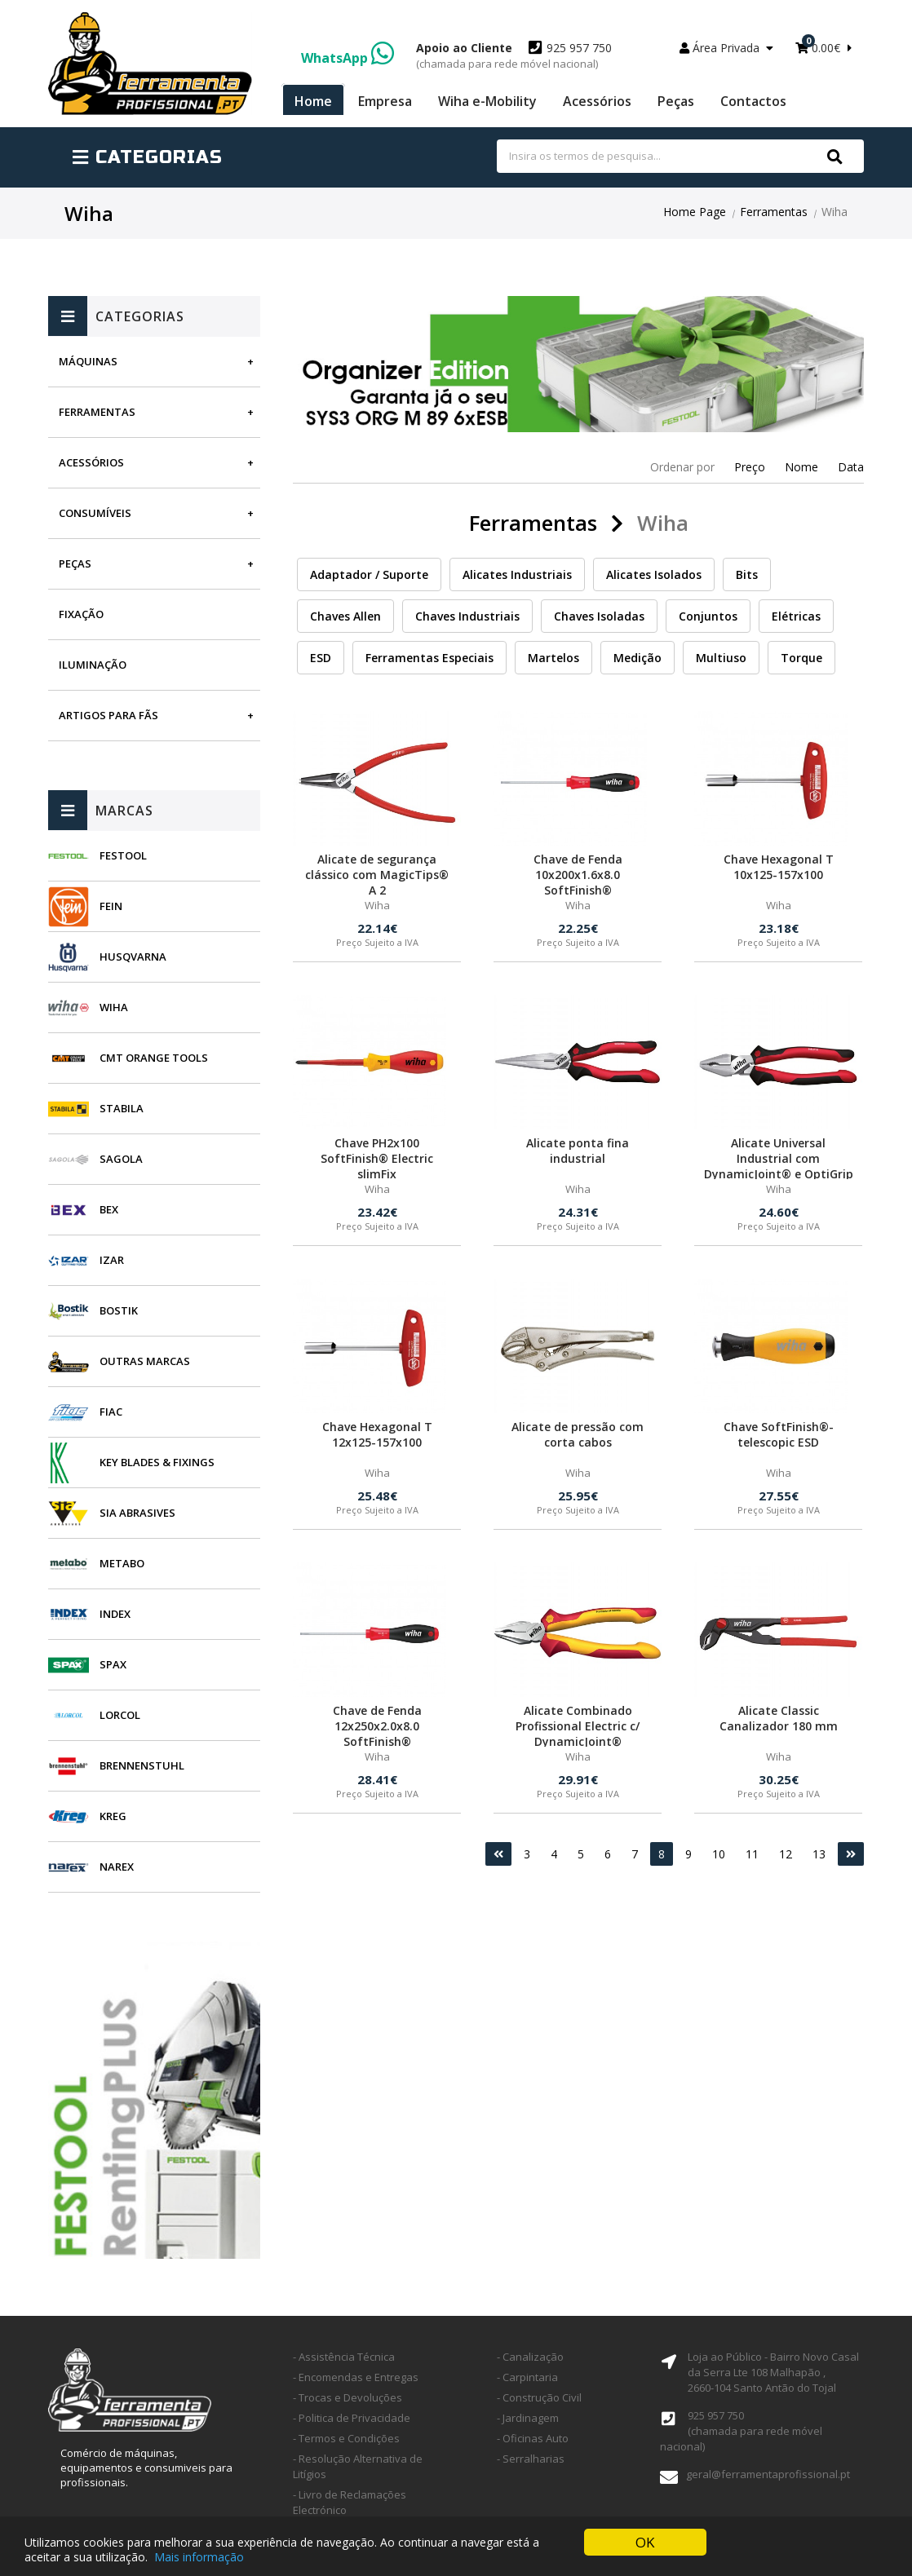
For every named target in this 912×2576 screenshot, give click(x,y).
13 (819, 1854)
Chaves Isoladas (599, 616)
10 (718, 1854)
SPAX (113, 1664)
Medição (637, 657)
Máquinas (88, 361)
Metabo (122, 1563)
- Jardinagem (528, 2417)
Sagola (121, 1158)
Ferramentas (774, 211)
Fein (111, 906)
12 (785, 1854)
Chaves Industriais (467, 616)
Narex (117, 1866)
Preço (749, 467)
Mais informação (199, 2557)
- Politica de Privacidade (351, 2417)
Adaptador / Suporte (369, 574)
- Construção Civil (539, 2397)
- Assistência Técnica (344, 2356)
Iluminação (92, 664)
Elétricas (796, 616)
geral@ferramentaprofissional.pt (768, 2474)
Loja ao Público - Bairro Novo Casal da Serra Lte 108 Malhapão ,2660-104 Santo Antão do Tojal (773, 2372)
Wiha (114, 1007)
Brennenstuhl (142, 1765)
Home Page (694, 211)
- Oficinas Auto (533, 2438)
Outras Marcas (145, 1361)
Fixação (81, 614)
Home (313, 101)
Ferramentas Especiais (429, 657)
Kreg (113, 1816)
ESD (320, 657)
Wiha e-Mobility (487, 101)
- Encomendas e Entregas (355, 2377)
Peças (675, 101)
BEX (109, 1209)
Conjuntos (708, 616)
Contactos (753, 101)
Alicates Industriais (517, 574)
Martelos (553, 657)
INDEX (115, 1613)
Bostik (119, 1310)
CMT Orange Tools (154, 1057)
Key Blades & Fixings (157, 1462)
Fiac (111, 1411)
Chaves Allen (345, 616)
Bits (747, 574)
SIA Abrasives (137, 1512)
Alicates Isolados (654, 574)
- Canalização (530, 2356)
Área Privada (726, 47)
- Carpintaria (527, 2377)
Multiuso (721, 657)
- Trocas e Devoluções (347, 2397)
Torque (801, 657)
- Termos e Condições (346, 2438)
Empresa (385, 101)
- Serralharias (530, 2458)
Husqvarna (133, 956)
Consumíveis (95, 513)
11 (752, 1854)
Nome (801, 467)
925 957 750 (514, 55)
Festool (123, 855)
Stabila (122, 1108)
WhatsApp (347, 58)
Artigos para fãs (108, 715)
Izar (112, 1260)
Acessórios (597, 101)
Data (851, 467)
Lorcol (120, 1715)
